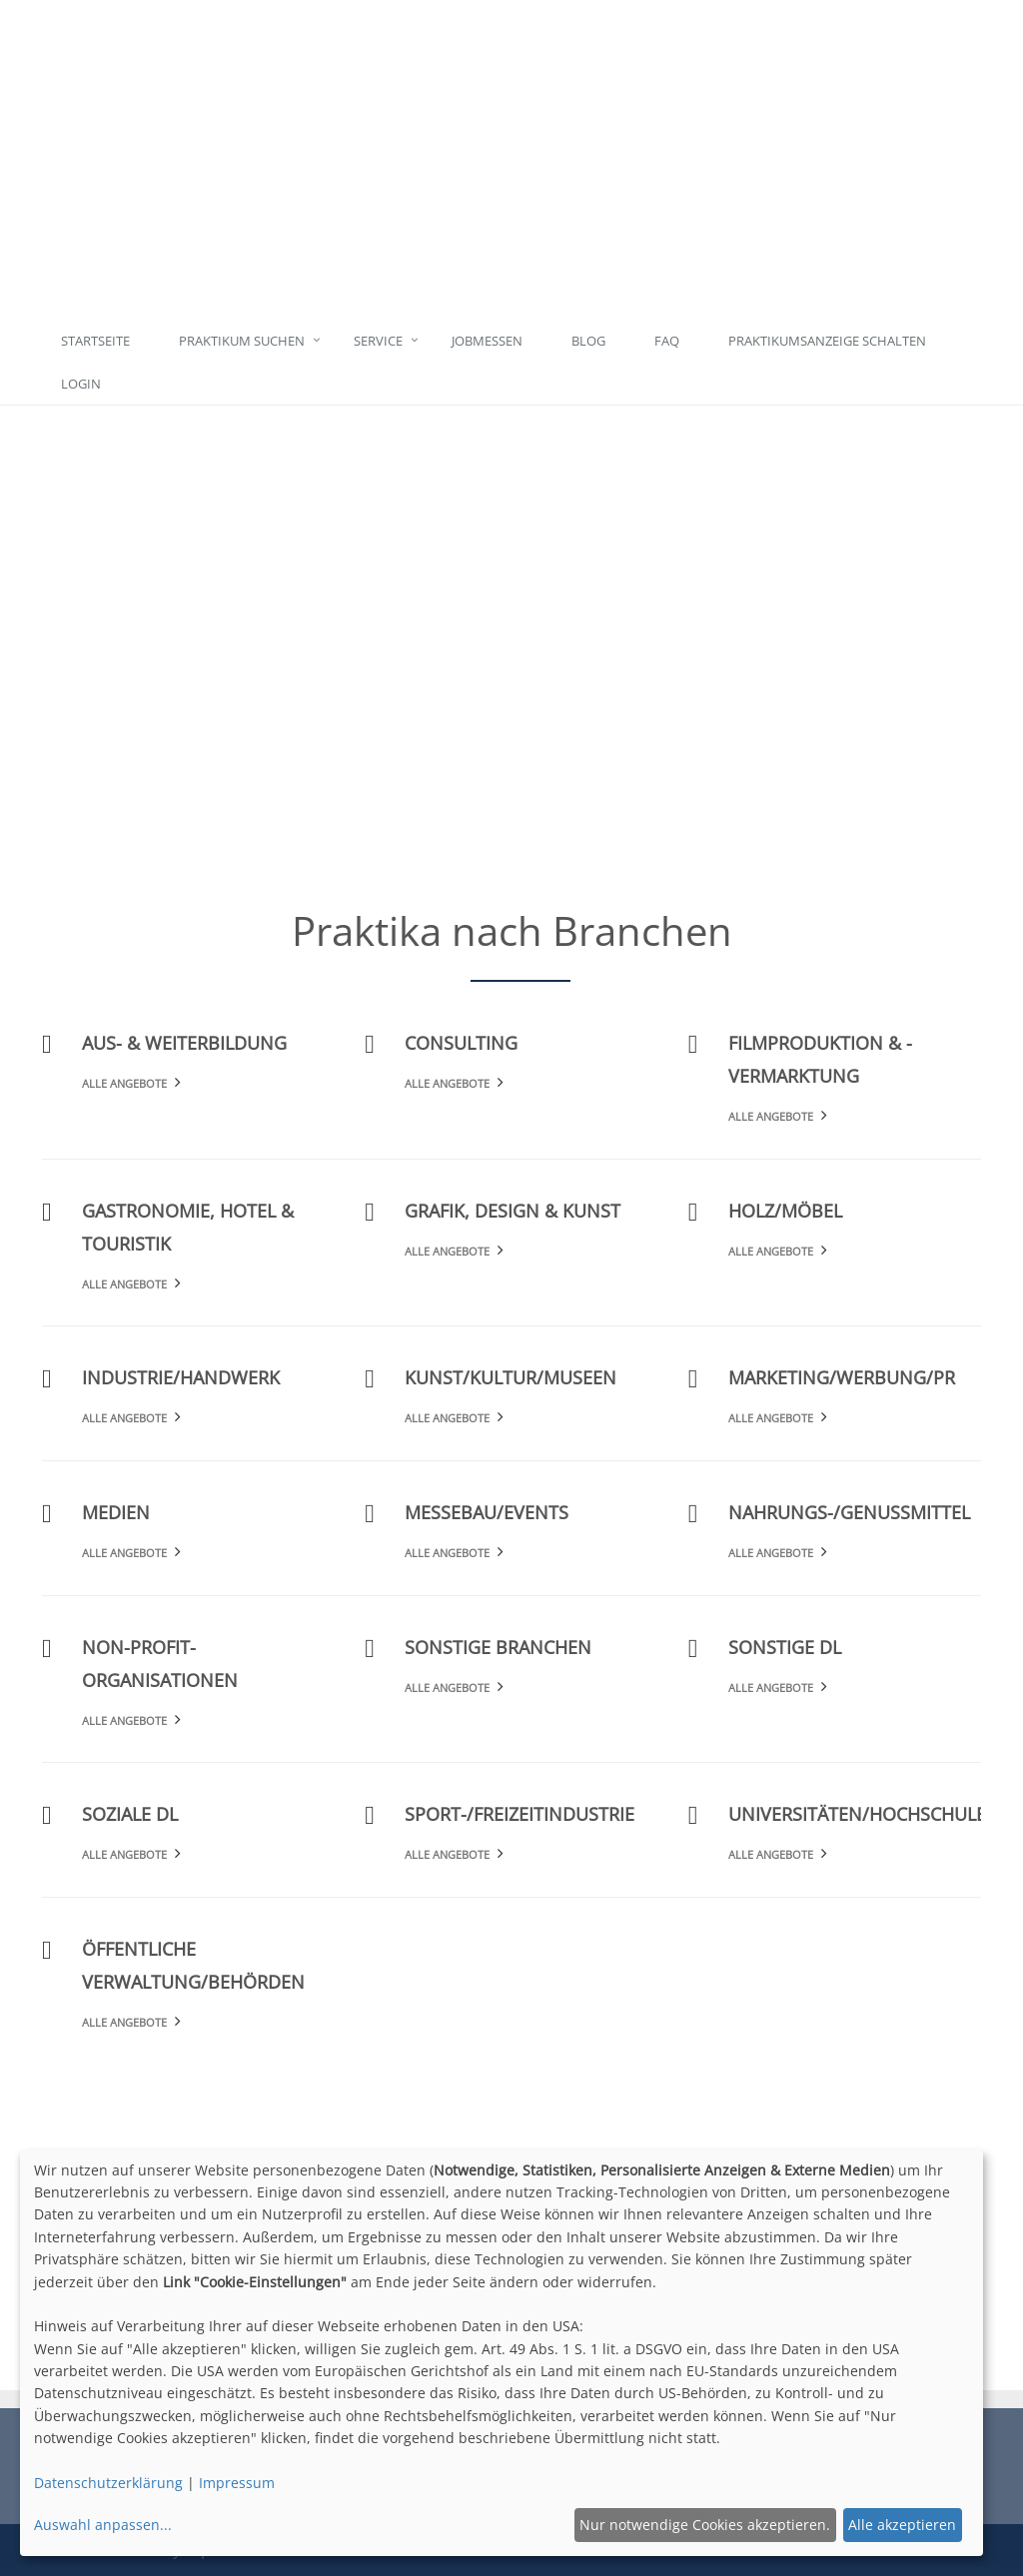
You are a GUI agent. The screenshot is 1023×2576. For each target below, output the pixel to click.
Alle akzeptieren (902, 2524)
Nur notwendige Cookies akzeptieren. (704, 2524)
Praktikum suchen (242, 341)
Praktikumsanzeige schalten (827, 341)
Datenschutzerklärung (108, 2482)
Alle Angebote (124, 1083)
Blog (588, 341)
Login (81, 384)
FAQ (666, 341)
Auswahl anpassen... (103, 2524)
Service (378, 341)
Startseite (95, 341)
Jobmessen (487, 341)
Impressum (237, 2482)
